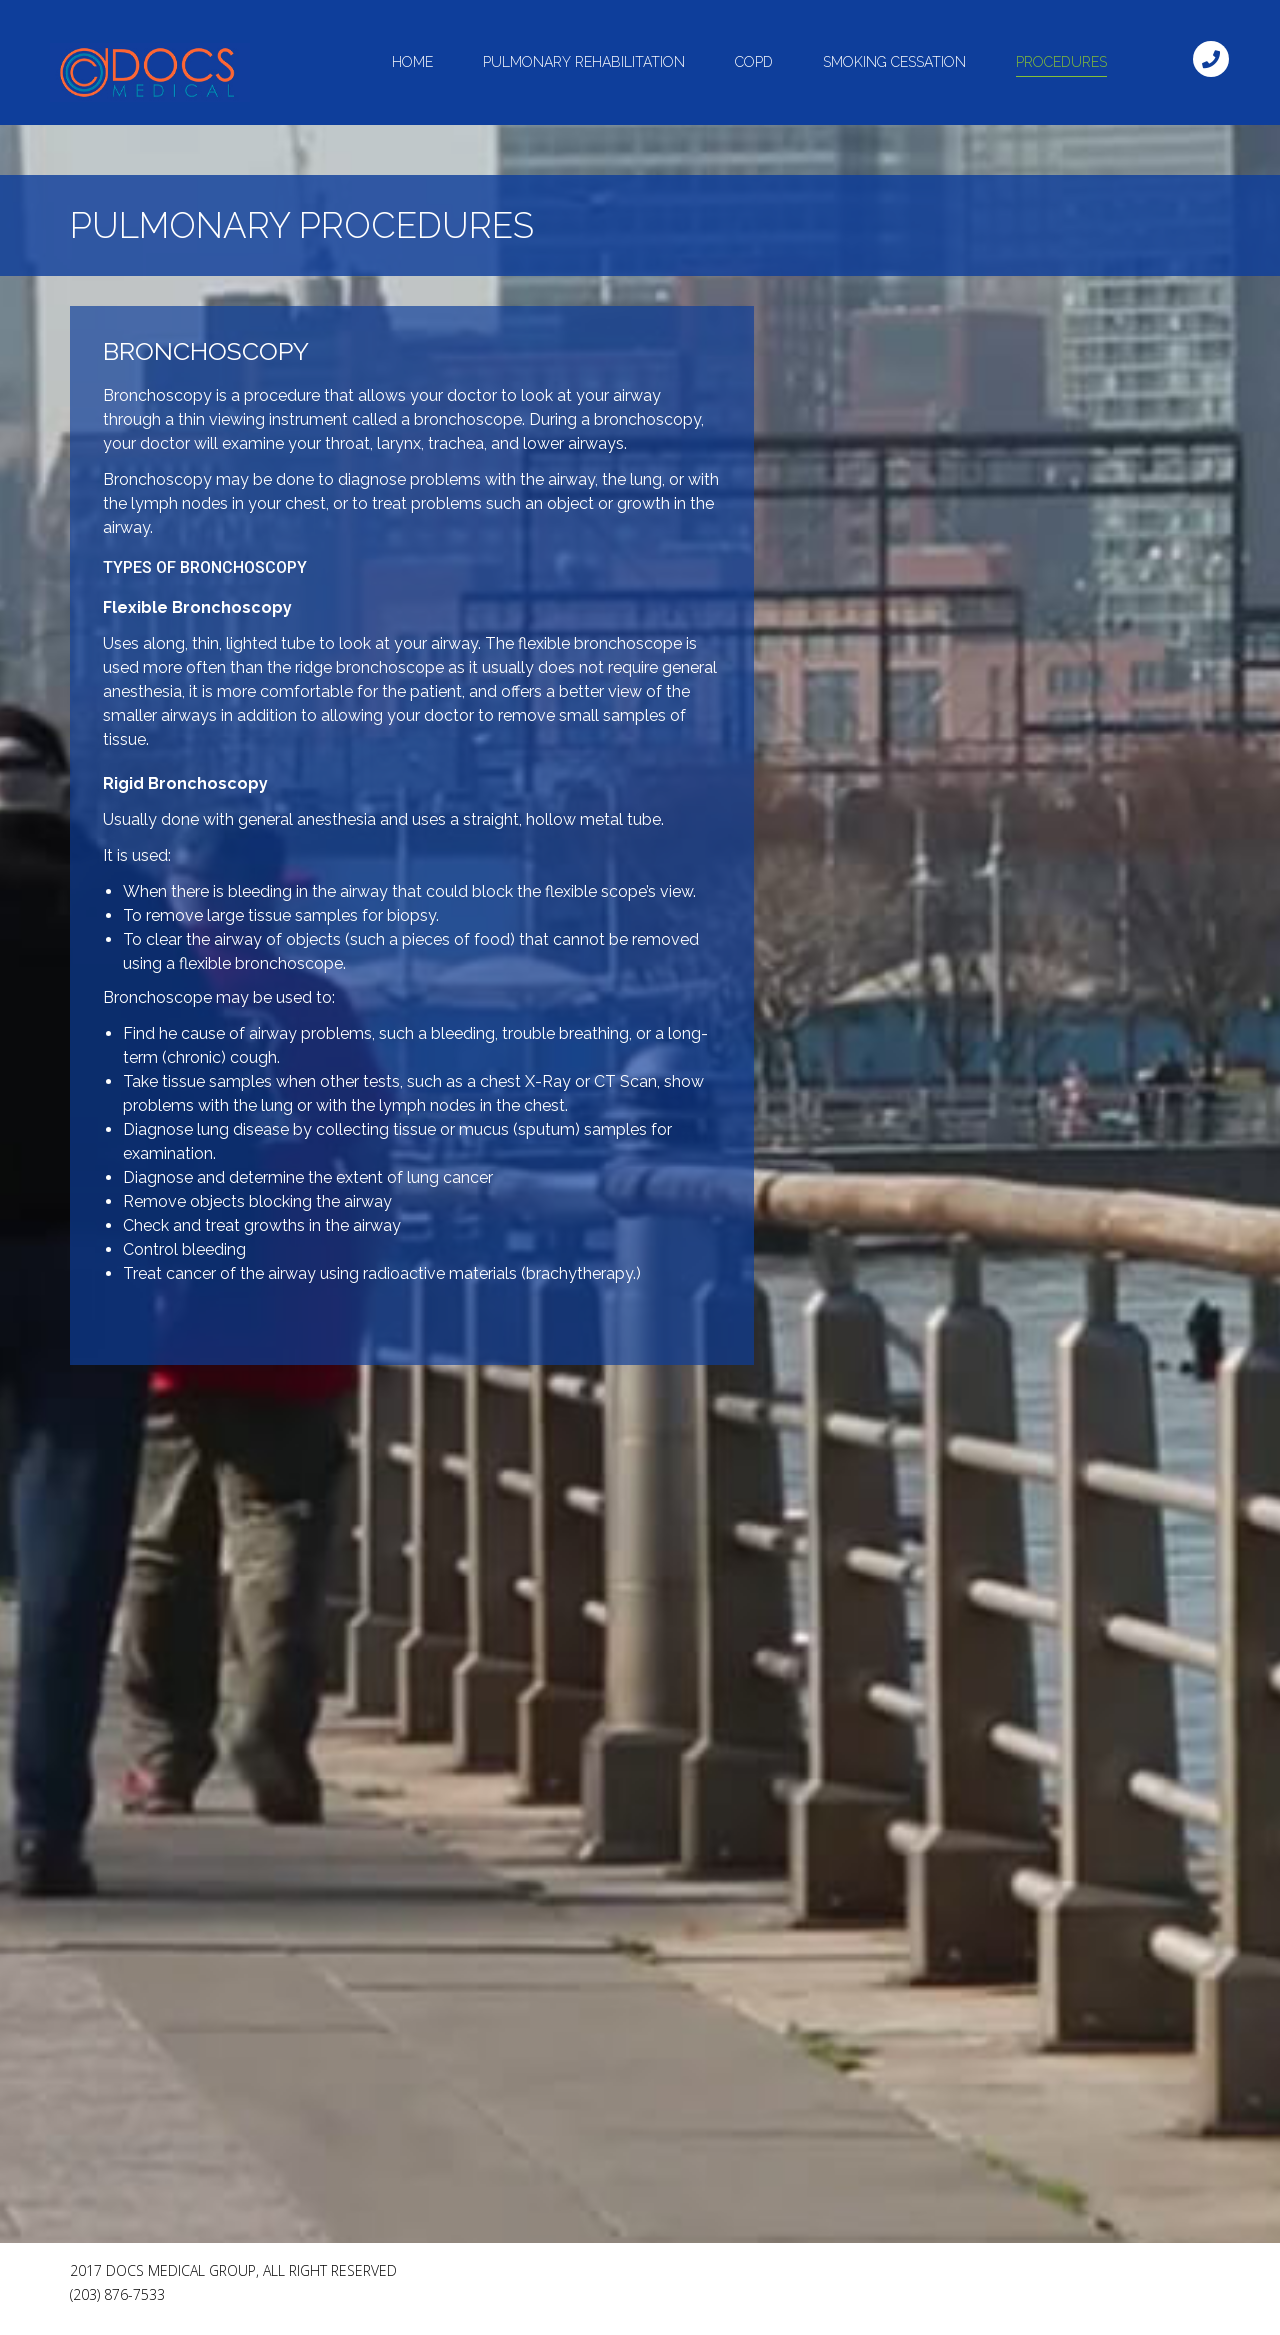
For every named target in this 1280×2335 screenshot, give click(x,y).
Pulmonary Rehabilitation (584, 62)
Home (412, 62)
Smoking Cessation (894, 62)
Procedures (1061, 62)
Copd (754, 62)
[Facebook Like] (1060, 2279)
